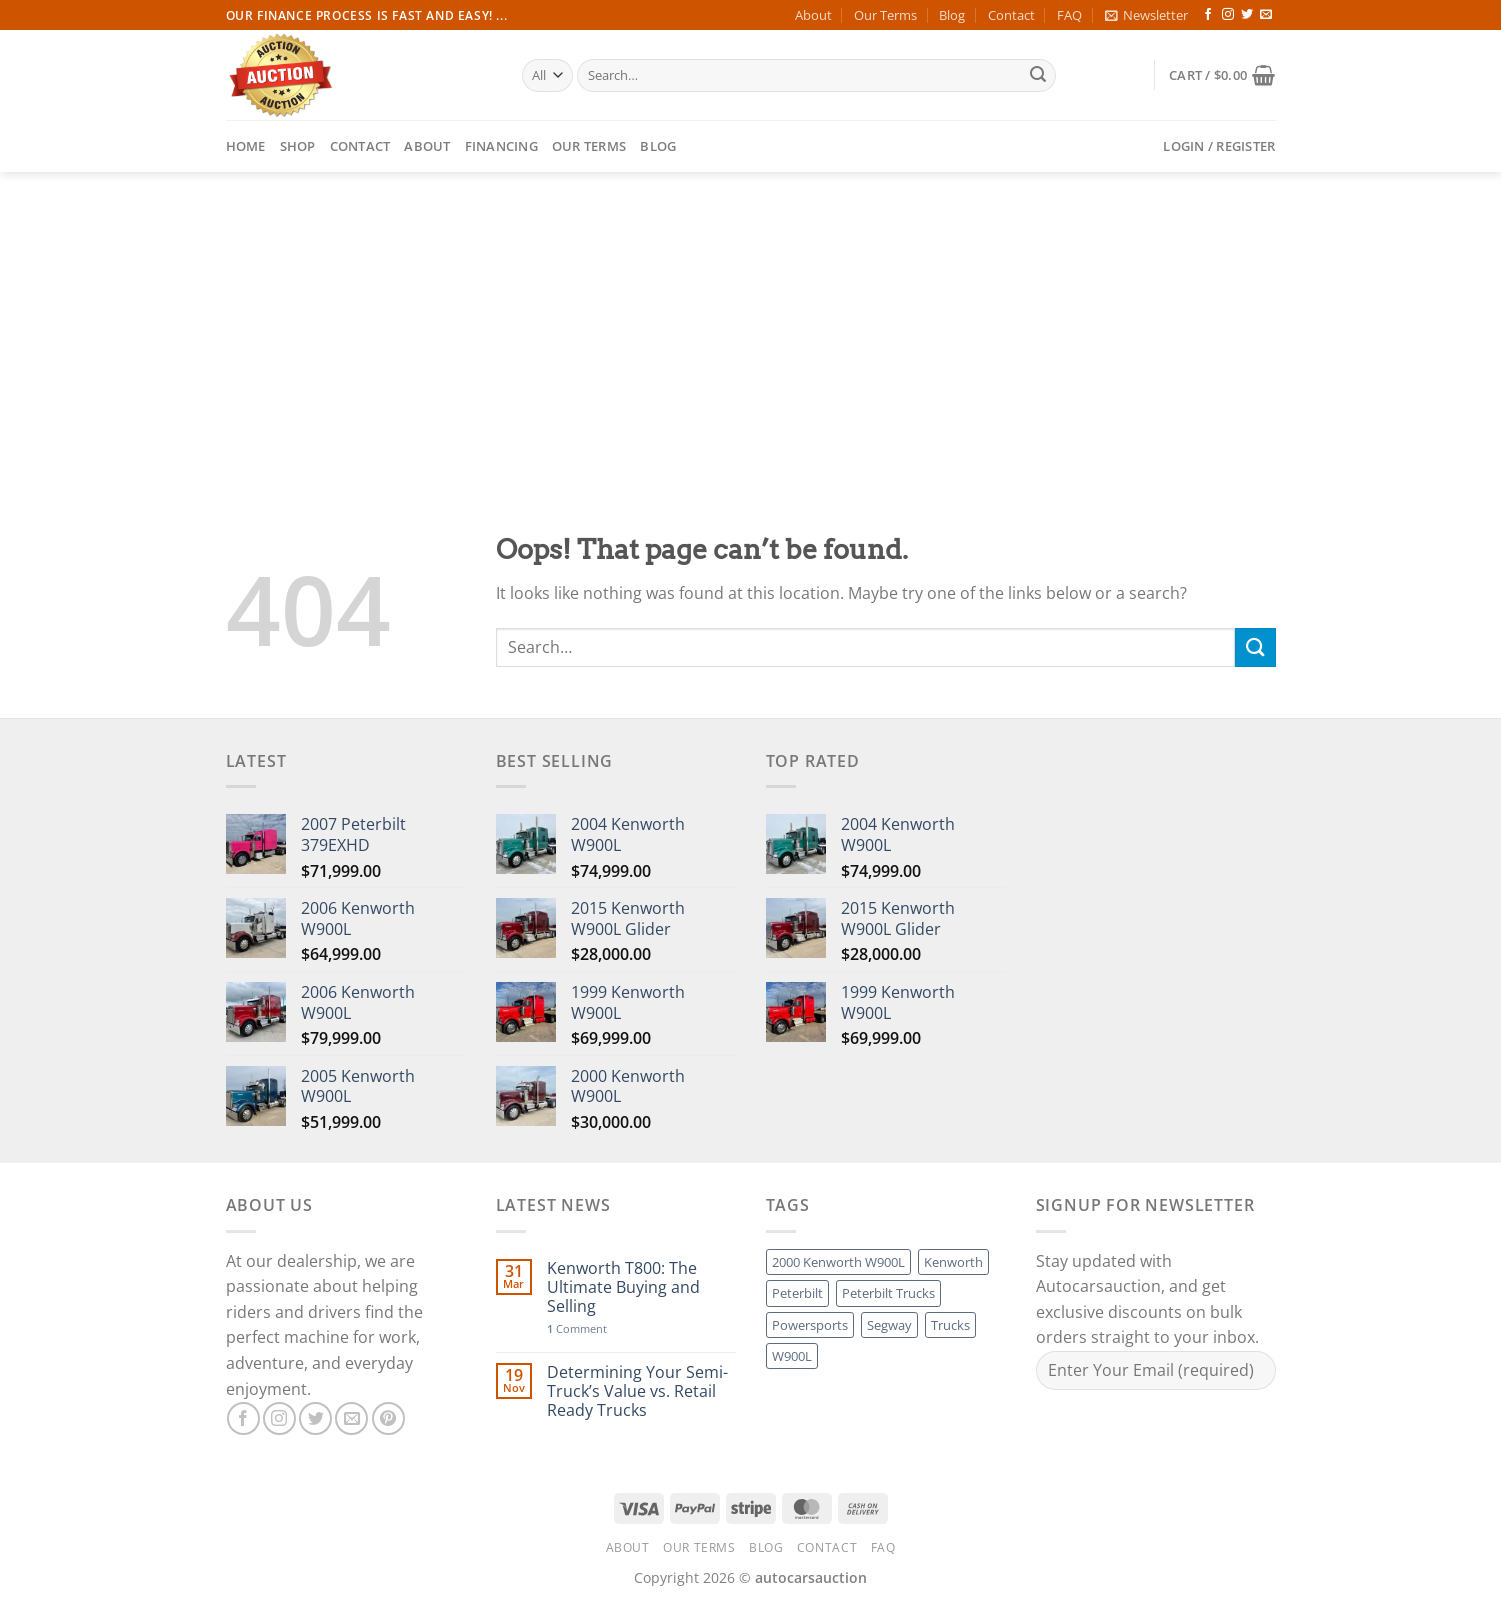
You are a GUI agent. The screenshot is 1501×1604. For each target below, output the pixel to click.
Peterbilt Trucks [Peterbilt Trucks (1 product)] (888, 1293)
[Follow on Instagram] (1228, 15)
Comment (577, 1328)
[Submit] (1038, 76)
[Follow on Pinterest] (388, 1418)
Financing (501, 146)
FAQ (1069, 15)
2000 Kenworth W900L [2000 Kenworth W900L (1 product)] (838, 1262)
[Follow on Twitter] (1247, 15)
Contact (1011, 15)
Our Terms (885, 15)
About (813, 15)
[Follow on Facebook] (1208, 15)
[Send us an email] (1266, 15)
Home (246, 146)
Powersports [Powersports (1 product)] (810, 1325)
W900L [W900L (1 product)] (792, 1356)
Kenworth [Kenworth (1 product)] (953, 1262)
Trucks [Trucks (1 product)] (950, 1325)
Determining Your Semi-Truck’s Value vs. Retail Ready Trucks (637, 1392)
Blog (952, 15)
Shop (298, 146)
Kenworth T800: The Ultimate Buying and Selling (623, 1288)
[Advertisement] (751, 322)
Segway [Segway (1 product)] (889, 1325)
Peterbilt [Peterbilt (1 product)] (797, 1293)
